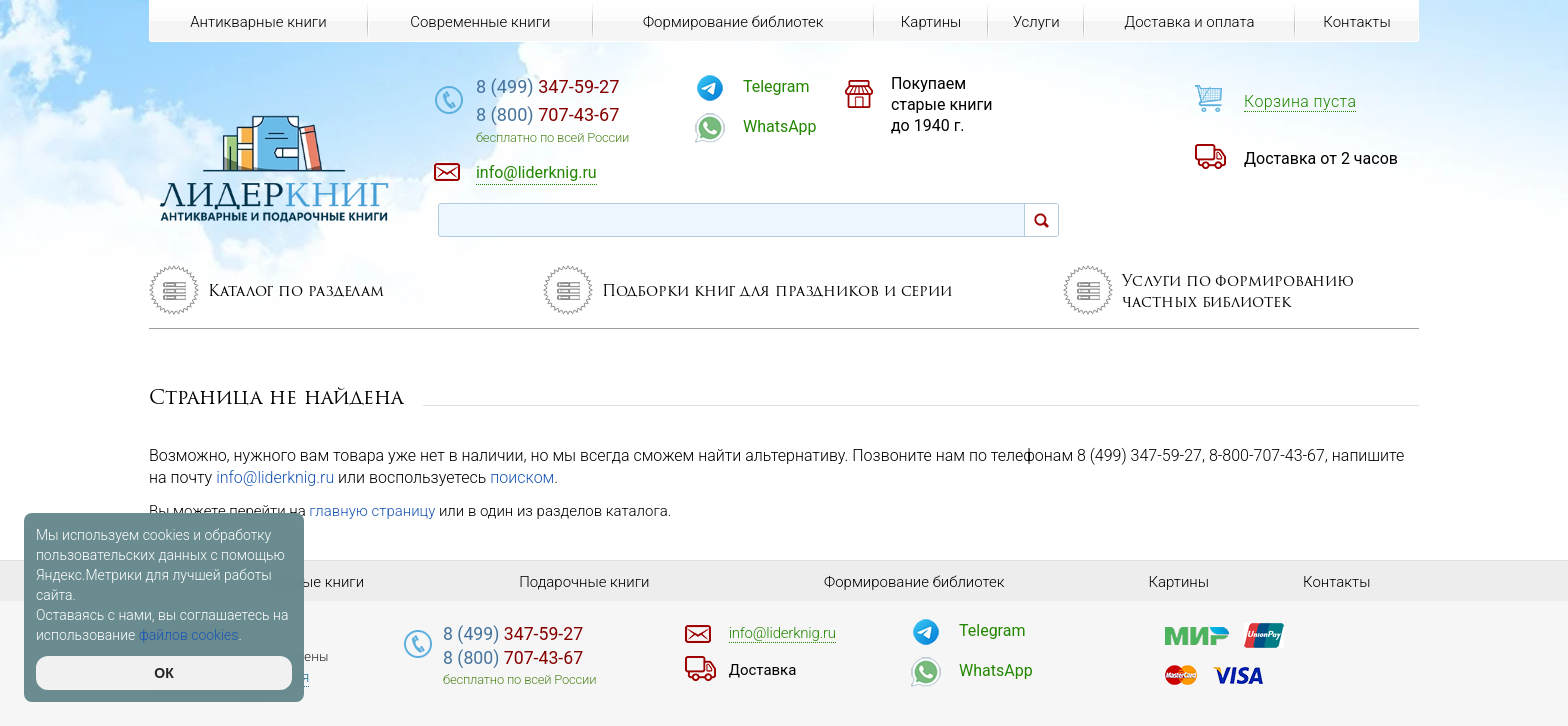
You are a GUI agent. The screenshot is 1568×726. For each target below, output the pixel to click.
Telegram (776, 86)
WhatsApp (780, 126)
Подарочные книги (584, 582)
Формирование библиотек (733, 22)
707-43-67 (548, 114)
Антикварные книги (258, 22)
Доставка (763, 670)
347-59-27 (548, 86)
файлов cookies (189, 635)
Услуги (1036, 22)
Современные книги (480, 22)
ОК (163, 673)
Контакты (1356, 22)
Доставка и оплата (1189, 22)
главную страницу (372, 511)
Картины (931, 22)
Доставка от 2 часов (1321, 158)
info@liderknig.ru (275, 477)
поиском (522, 477)
